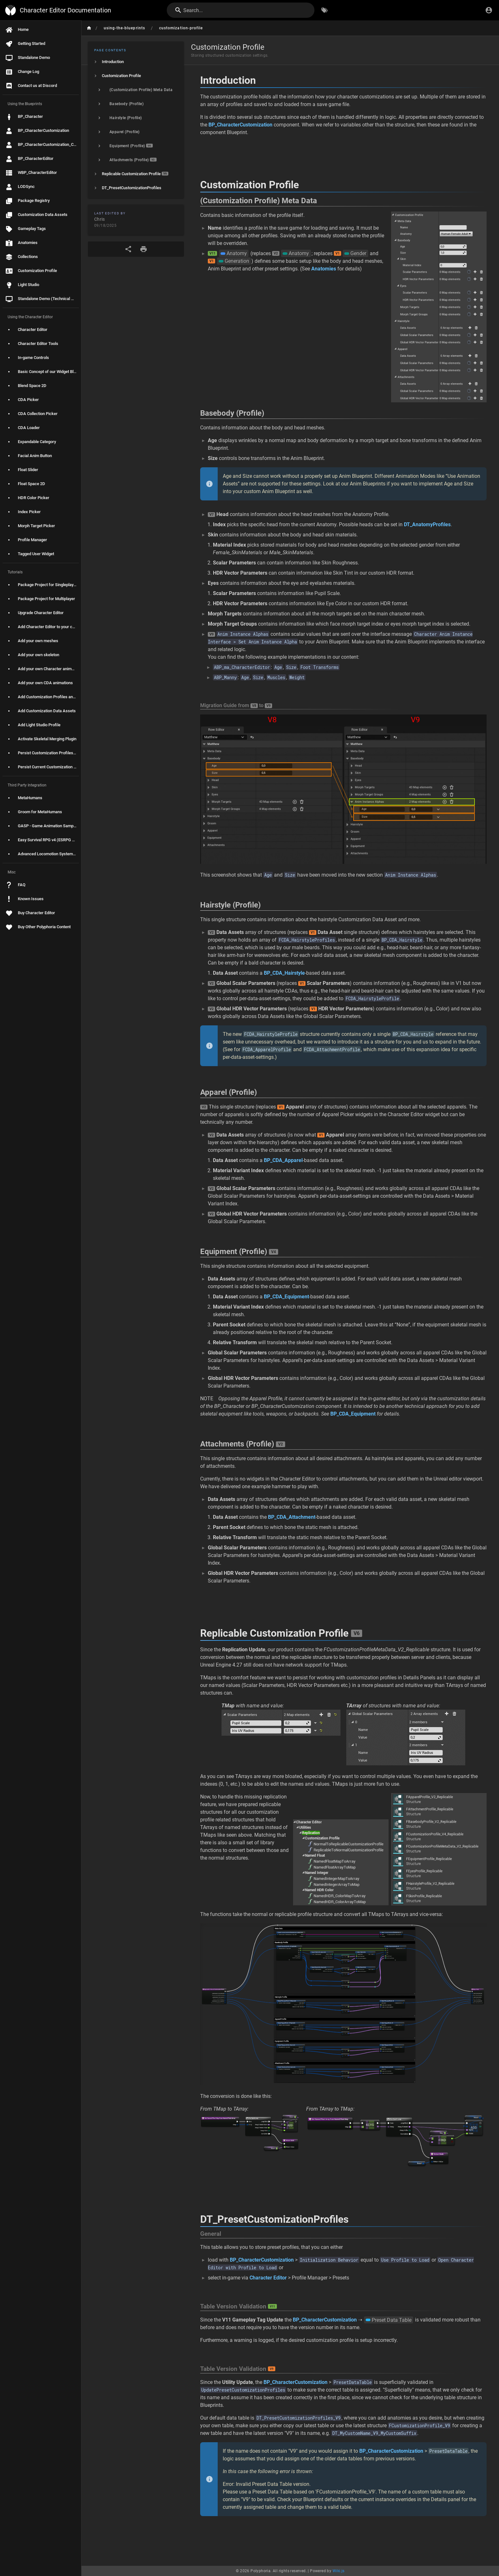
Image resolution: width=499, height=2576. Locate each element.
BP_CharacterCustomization (240, 125)
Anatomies (323, 269)
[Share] (128, 249)
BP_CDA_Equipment (286, 1297)
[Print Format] (143, 249)
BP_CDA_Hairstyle (284, 973)
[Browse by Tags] (324, 10)
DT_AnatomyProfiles (427, 524)
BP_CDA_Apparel (283, 1160)
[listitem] (135, 61)
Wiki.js (339, 2571)
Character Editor (268, 2278)
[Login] (488, 10)
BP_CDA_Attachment (291, 1517)
